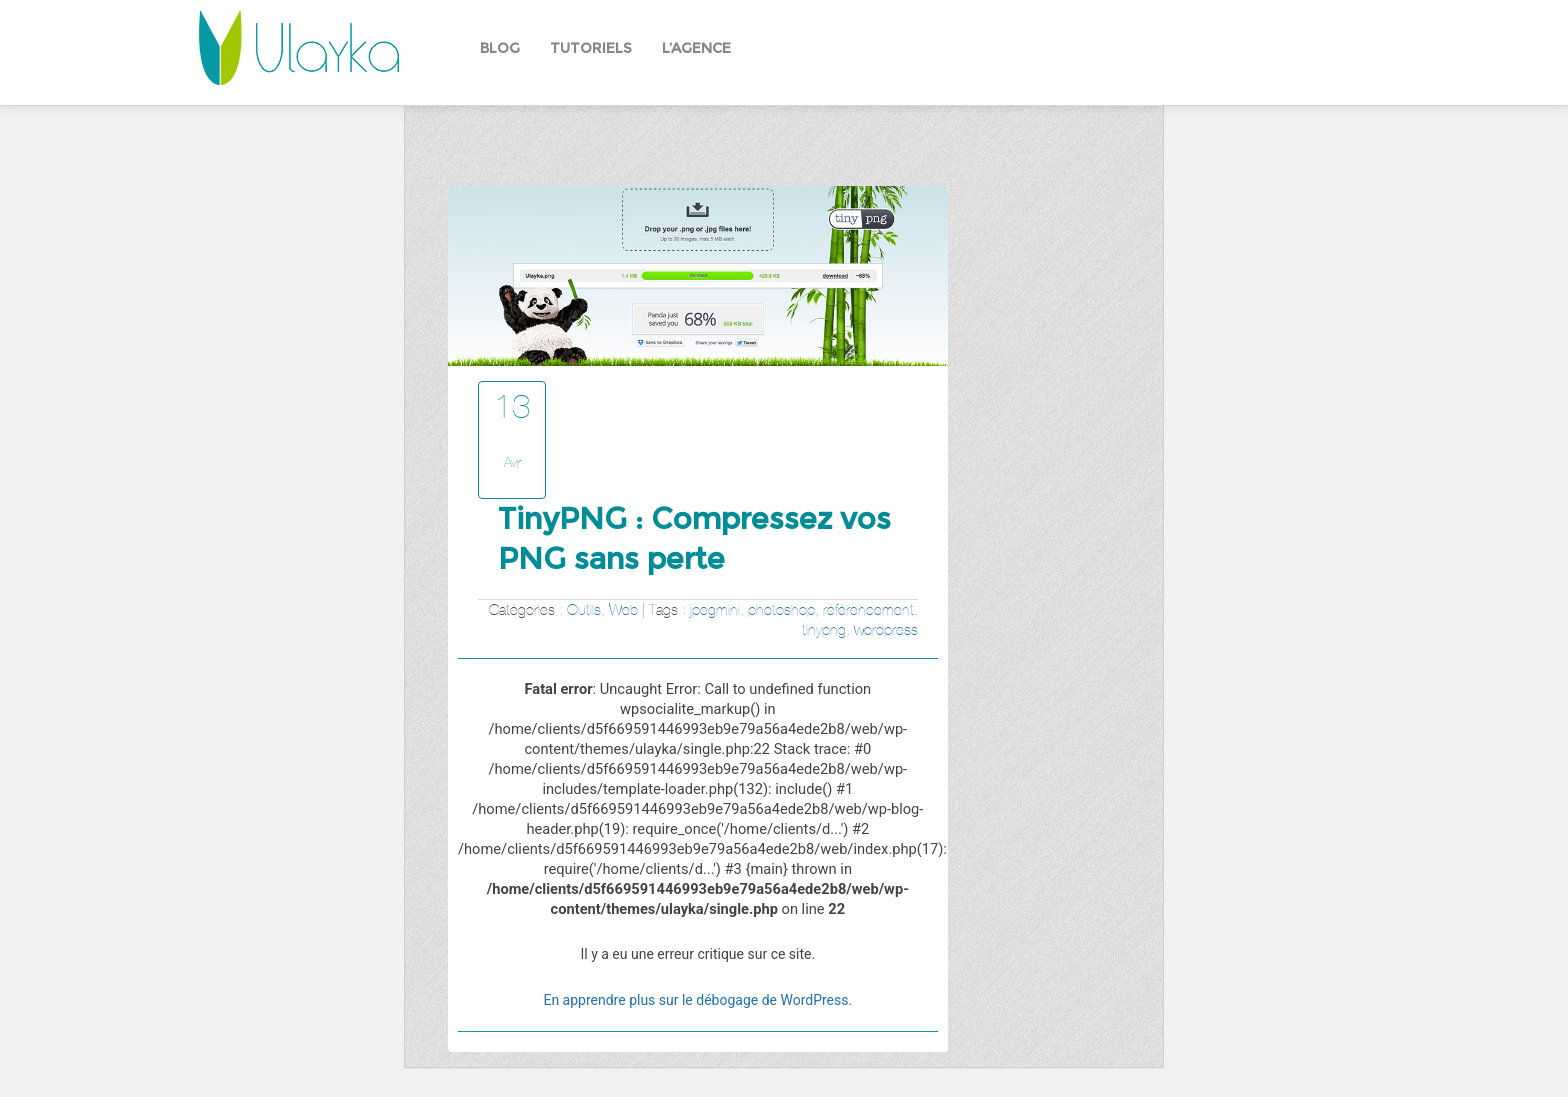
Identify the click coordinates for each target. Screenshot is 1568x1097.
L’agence (696, 48)
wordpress (886, 629)
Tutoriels (591, 48)
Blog (500, 48)
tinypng (824, 629)
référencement (868, 609)
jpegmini (715, 609)
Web (623, 609)
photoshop (781, 609)
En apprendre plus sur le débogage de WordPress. (697, 1000)
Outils (584, 609)
